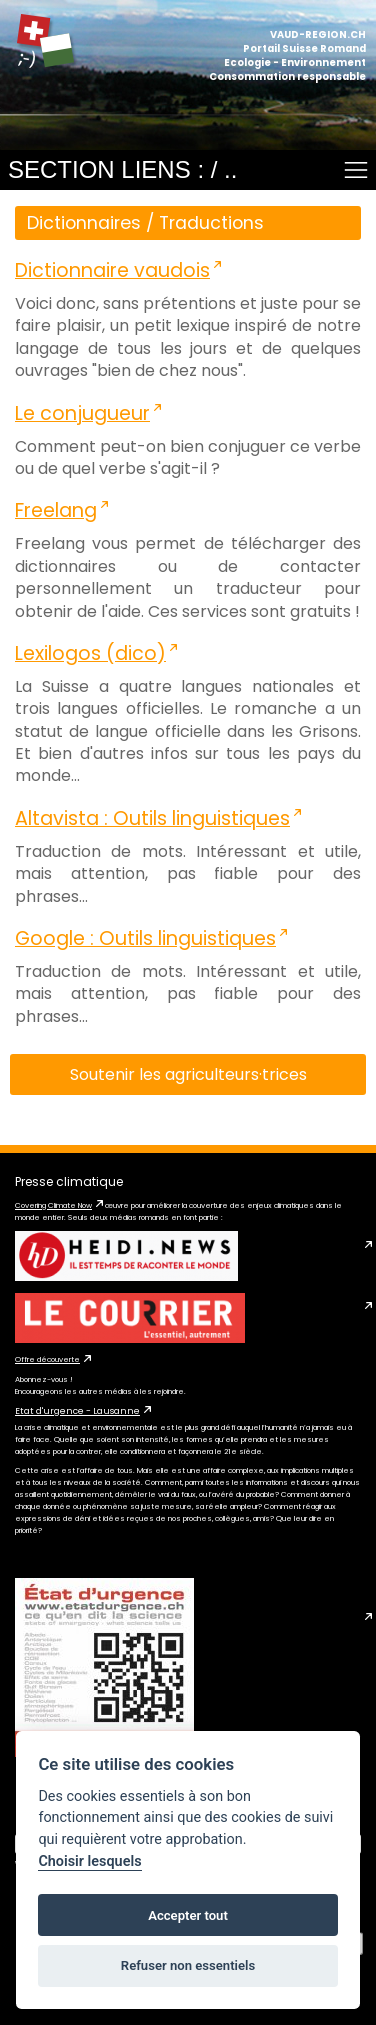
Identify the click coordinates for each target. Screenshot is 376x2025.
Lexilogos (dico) (90, 653)
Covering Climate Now (53, 1205)
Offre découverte (47, 1359)
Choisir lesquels (89, 1861)
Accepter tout (188, 1915)
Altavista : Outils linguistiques (152, 818)
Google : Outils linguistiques (145, 938)
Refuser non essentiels (188, 1965)
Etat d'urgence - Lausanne (77, 1411)
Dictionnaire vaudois (112, 270)
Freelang (56, 510)
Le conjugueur (82, 413)
